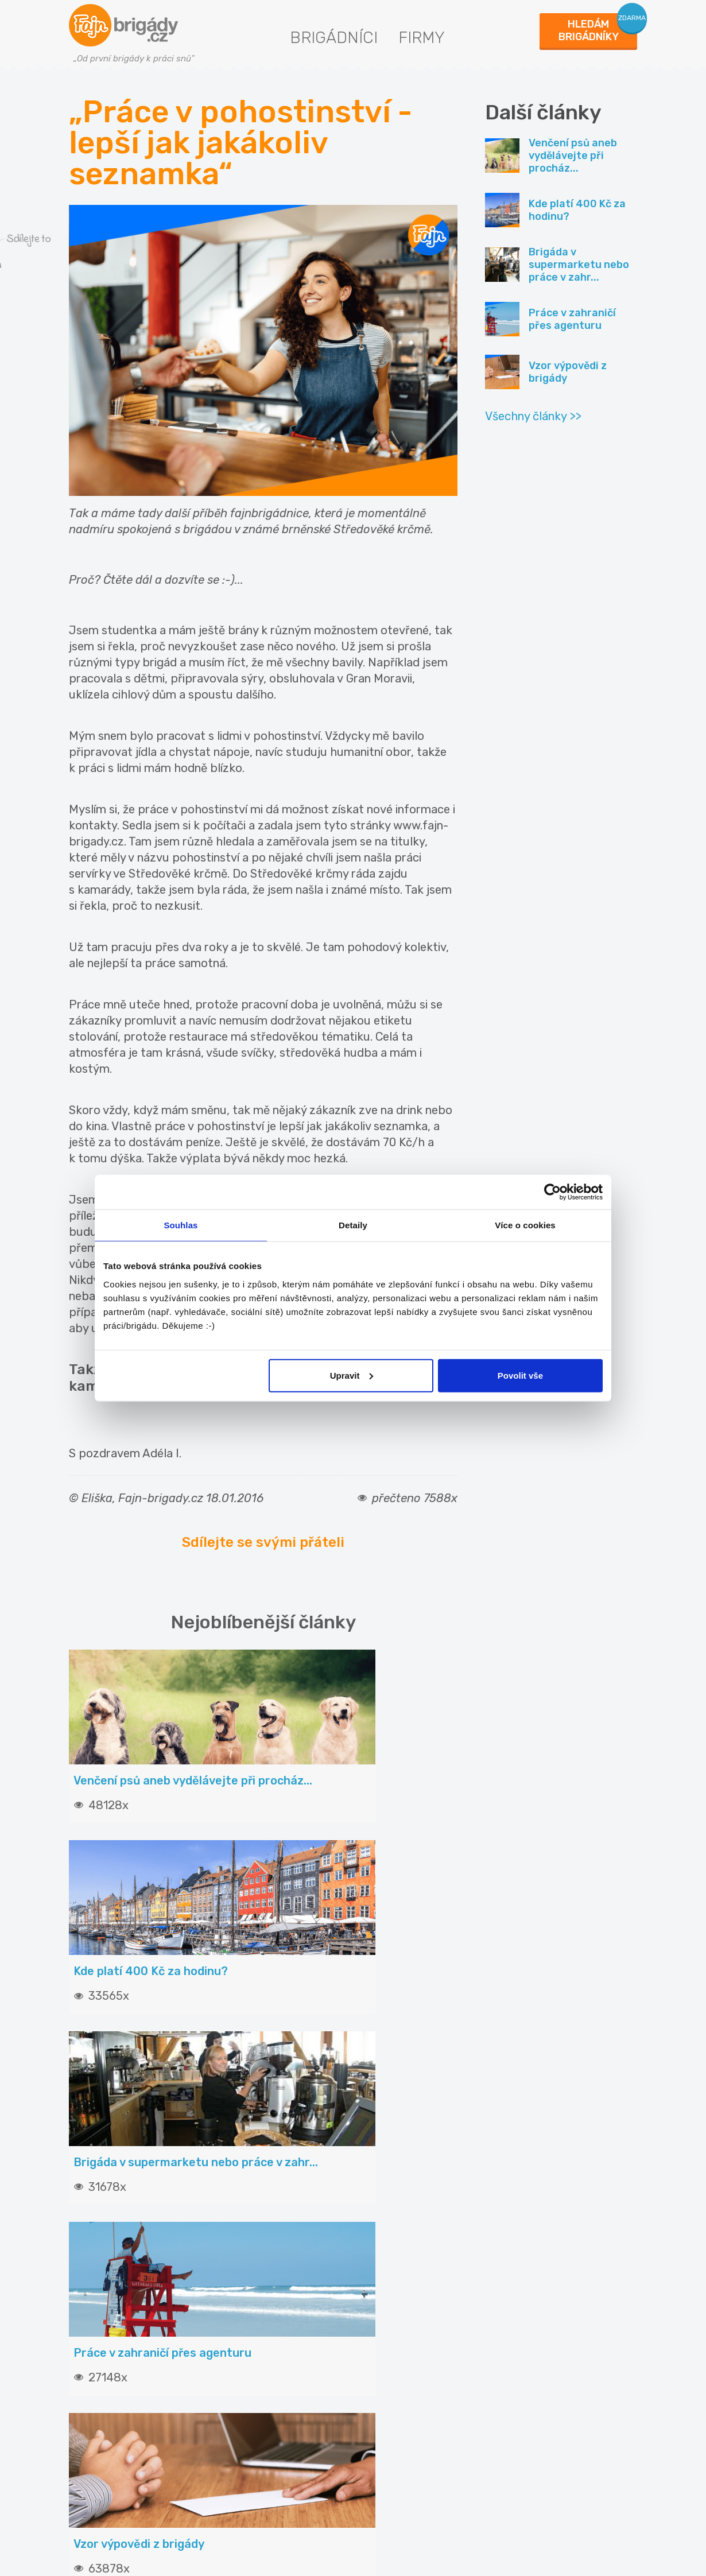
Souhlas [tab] (180, 1225)
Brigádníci (334, 37)
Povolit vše (520, 1375)
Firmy (421, 37)
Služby (236, 2359)
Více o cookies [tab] (525, 1225)
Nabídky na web (402, 2403)
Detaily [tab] (353, 1225)
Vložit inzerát (251, 2315)
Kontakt (385, 2315)
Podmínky (389, 2359)
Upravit (352, 1375)
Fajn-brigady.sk (541, 2435)
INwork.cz (529, 2362)
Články (90, 2315)
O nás (380, 2337)
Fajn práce (530, 2398)
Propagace (245, 2381)
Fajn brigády (535, 2325)
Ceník (234, 2337)
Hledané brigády (111, 2337)
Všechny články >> (533, 416)
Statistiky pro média (411, 2381)
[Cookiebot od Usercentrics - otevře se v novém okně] (552, 1192)
